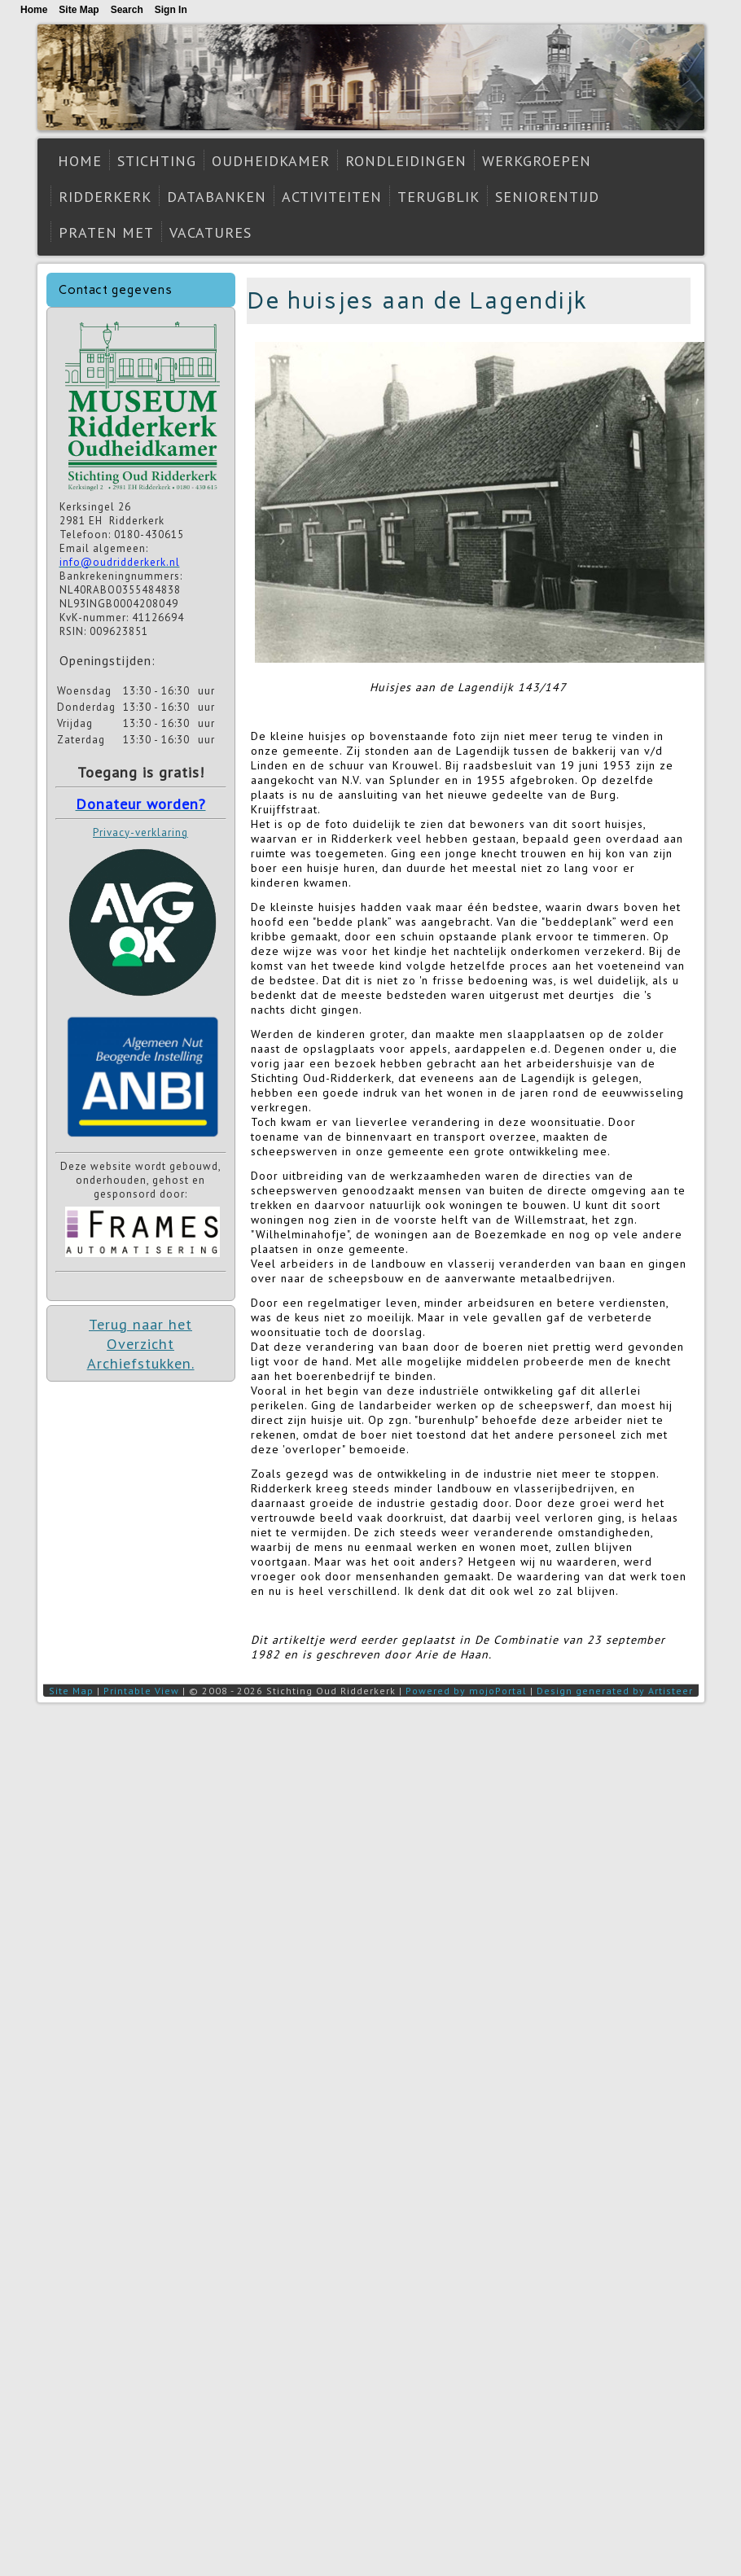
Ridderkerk (105, 196)
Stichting (156, 160)
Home (80, 160)
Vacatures (210, 232)
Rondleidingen (406, 160)
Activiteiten (332, 196)
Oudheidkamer (271, 160)
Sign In (171, 9)
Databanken (216, 196)
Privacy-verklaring (140, 832)
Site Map (71, 1690)
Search (127, 9)
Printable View (141, 1690)
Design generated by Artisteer (615, 1690)
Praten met (106, 232)
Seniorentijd (547, 196)
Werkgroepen (536, 160)
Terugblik (438, 196)
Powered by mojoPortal (466, 1690)
